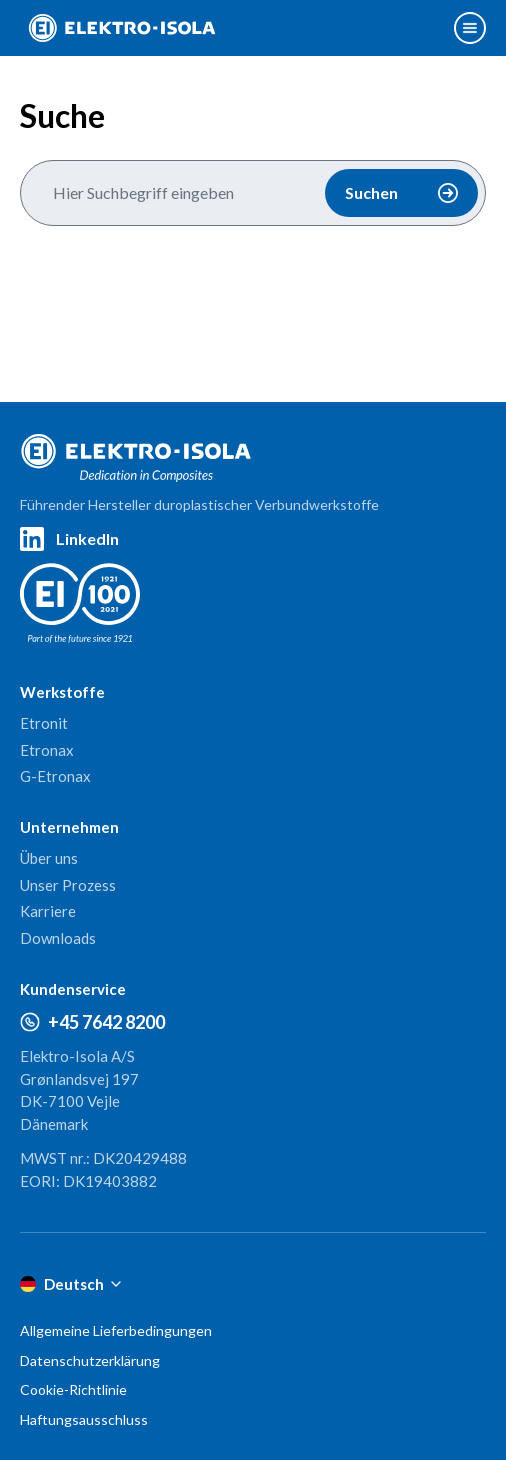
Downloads (58, 938)
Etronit (44, 723)
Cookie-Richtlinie (73, 1389)
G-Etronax (55, 776)
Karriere (48, 911)
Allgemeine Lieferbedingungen (116, 1330)
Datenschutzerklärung (90, 1360)
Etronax (47, 750)
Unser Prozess (68, 885)
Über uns (49, 858)
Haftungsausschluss (84, 1419)
